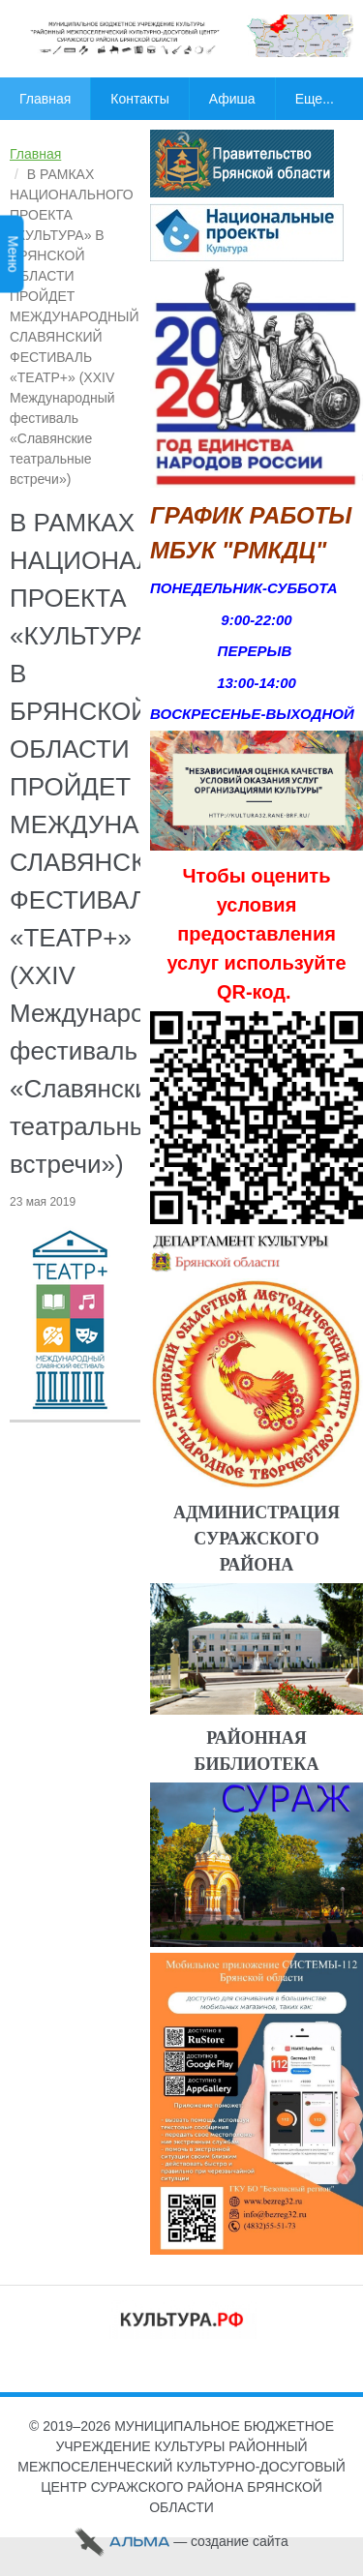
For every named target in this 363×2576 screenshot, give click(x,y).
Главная (35, 154)
